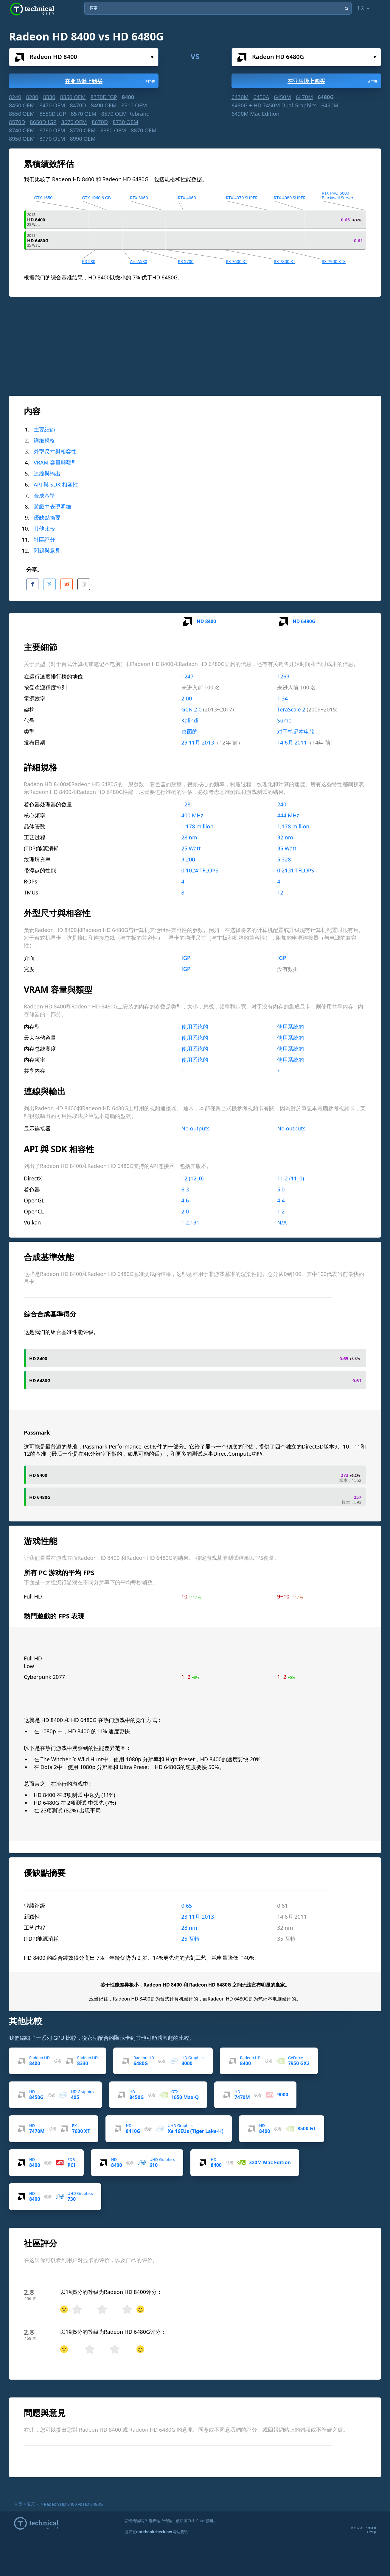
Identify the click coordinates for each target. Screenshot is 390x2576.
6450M (282, 97)
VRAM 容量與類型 (55, 462)
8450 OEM (22, 105)
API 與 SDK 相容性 (56, 484)
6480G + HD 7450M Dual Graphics (273, 105)
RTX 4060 (187, 198)
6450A (261, 97)
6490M (329, 105)
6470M (304, 97)
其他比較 (44, 528)
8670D (100, 122)
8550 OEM (22, 113)
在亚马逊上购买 (110, 81)
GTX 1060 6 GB (96, 198)
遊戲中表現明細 (52, 506)
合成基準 (44, 495)
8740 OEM (22, 130)
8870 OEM (143, 130)
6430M (240, 97)
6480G (326, 97)
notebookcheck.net (154, 2530)
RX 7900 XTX (334, 261)
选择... (152, 57)
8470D (78, 105)
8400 (128, 97)
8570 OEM (83, 113)
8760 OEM (52, 130)
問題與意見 (47, 550)
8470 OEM (52, 105)
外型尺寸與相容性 (55, 451)
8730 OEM (125, 122)
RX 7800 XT (284, 261)
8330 (49, 97)
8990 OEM (83, 138)
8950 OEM (22, 138)
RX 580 (88, 261)
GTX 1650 (43, 198)
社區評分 (44, 539)
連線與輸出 (47, 473)
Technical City (32, 9)
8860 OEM (113, 130)
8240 (15, 97)
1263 (283, 675)
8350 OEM (73, 97)
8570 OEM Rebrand (125, 113)
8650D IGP (43, 122)
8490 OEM (103, 105)
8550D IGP (52, 113)
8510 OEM (134, 105)
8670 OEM (74, 122)
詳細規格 (44, 440)
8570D (17, 122)
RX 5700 (186, 261)
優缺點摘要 (47, 517)
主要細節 (44, 429)
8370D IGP (104, 97)
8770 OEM (83, 130)
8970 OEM (52, 138)
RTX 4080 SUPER (290, 198)
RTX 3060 (139, 198)
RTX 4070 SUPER (242, 198)
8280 (32, 97)
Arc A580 (138, 261)
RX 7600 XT (236, 261)
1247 (187, 675)
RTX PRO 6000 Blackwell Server (338, 195)
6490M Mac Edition (255, 113)
